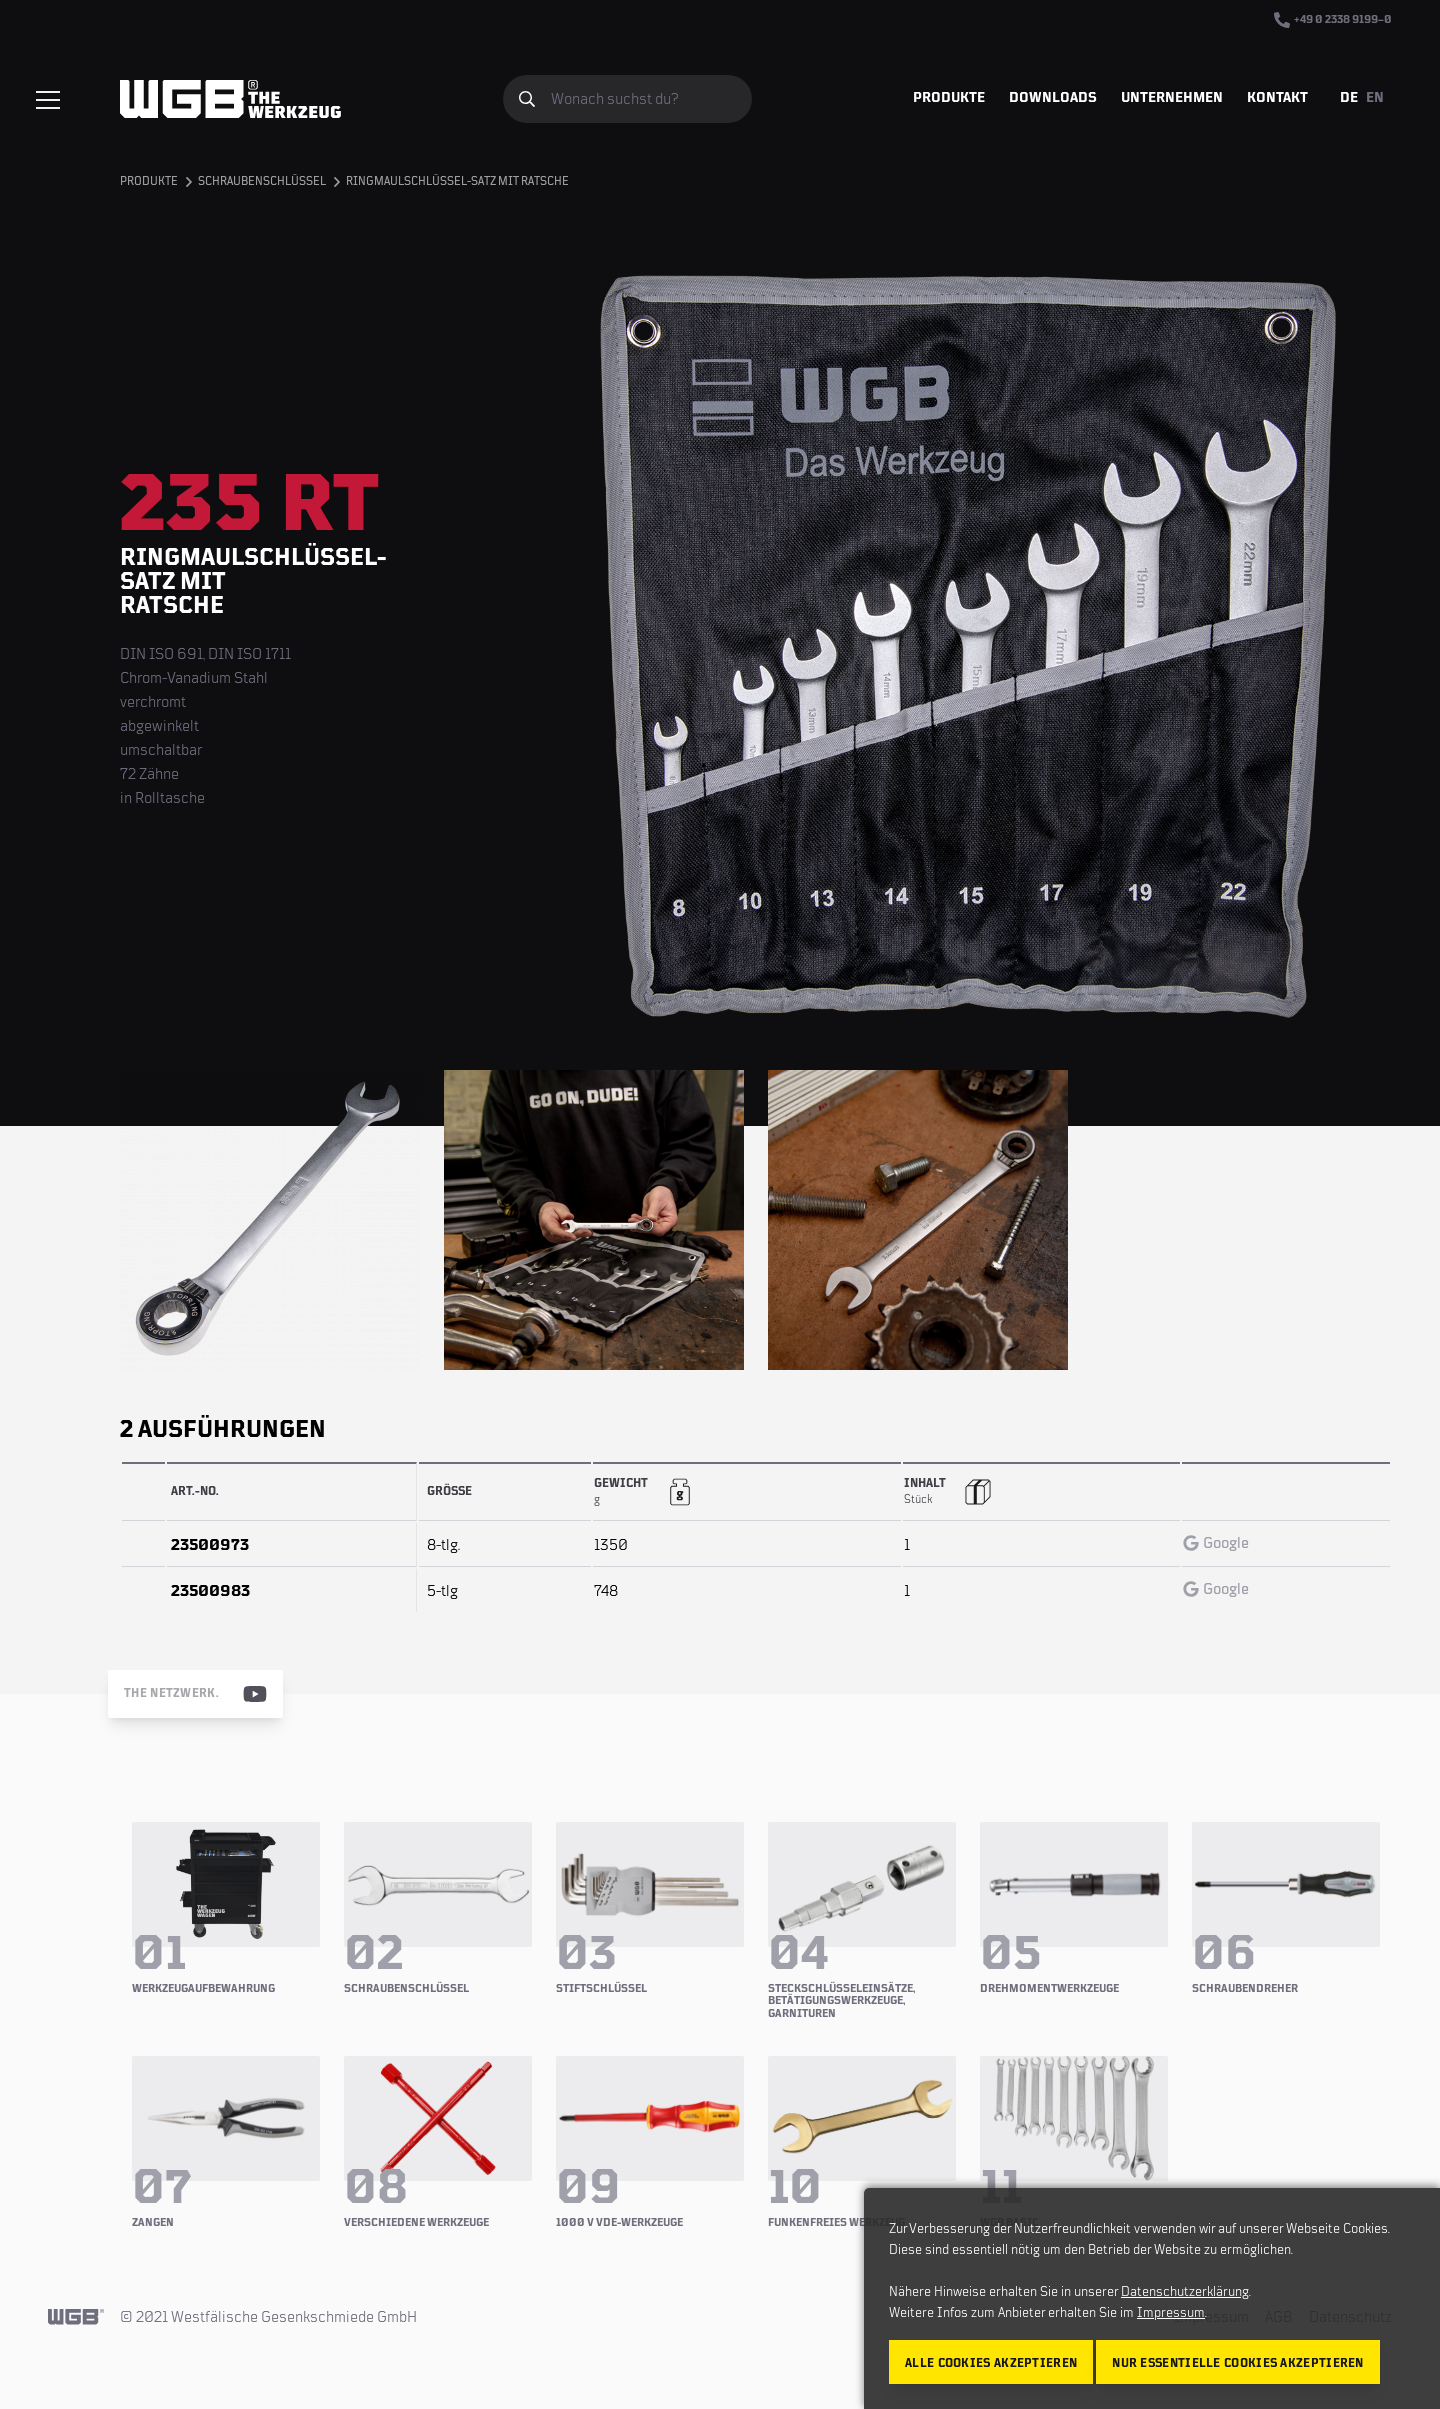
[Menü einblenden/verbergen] (48, 100)
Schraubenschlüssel (262, 181)
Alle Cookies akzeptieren (991, 2363)
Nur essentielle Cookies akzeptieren (1238, 2363)
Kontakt (1277, 98)
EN (1375, 98)
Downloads (1053, 98)
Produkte (949, 98)
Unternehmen (1172, 98)
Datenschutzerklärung (1185, 2292)
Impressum (1171, 2313)
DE (1349, 98)
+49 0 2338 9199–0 (1333, 20)
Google (1216, 1543)
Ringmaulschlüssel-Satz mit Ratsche (457, 181)
